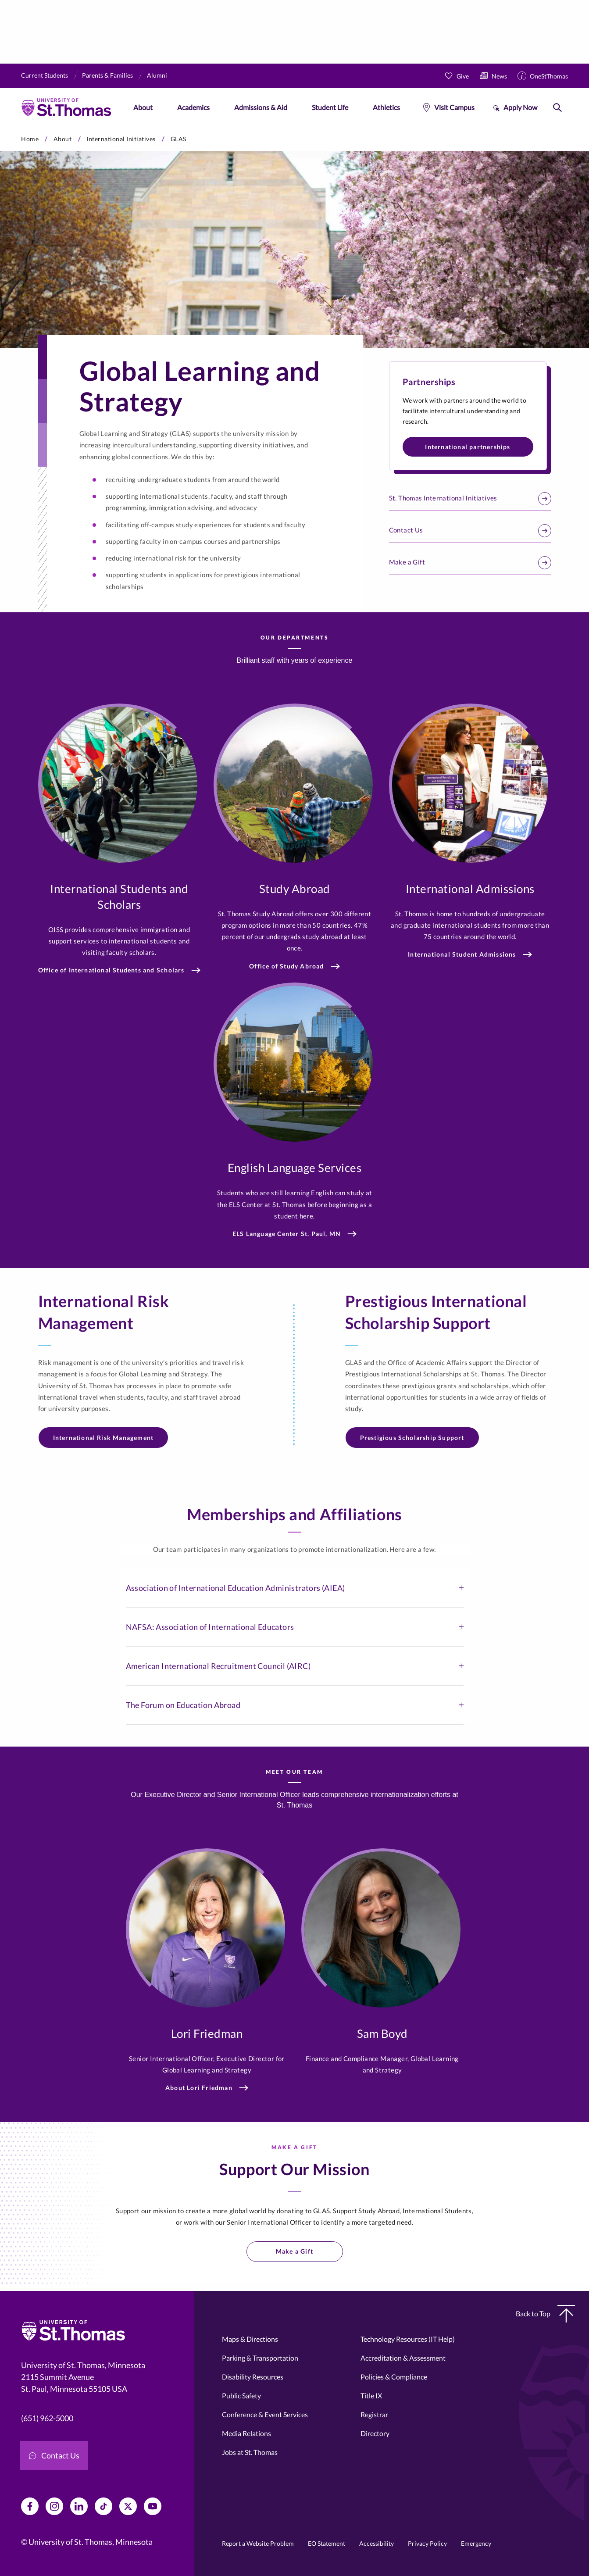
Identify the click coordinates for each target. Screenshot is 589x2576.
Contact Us (470, 530)
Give (463, 76)
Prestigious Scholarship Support (412, 1437)
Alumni (157, 75)
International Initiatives (121, 139)
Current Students (44, 75)
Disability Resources (252, 2376)
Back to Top (545, 2313)
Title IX (371, 2395)
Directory (375, 2433)
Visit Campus (454, 107)
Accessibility (376, 2543)
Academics (193, 107)
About (143, 107)
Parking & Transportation (260, 2358)
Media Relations (246, 2433)
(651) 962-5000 (47, 2418)
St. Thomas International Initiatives (470, 498)
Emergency (476, 2543)
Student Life (330, 107)
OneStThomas (549, 76)
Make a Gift (470, 562)
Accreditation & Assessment (403, 2358)
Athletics (386, 107)
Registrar (374, 2414)
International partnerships (467, 446)
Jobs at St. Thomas (250, 2452)
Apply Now (520, 107)
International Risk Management (103, 1437)
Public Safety (241, 2395)
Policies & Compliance (394, 2376)
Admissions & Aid (260, 107)
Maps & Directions (250, 2339)
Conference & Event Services (265, 2414)
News (499, 76)
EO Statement (326, 2543)
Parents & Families (107, 75)
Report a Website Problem (258, 2543)
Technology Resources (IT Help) (408, 2339)
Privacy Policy (427, 2543)
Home (30, 139)
